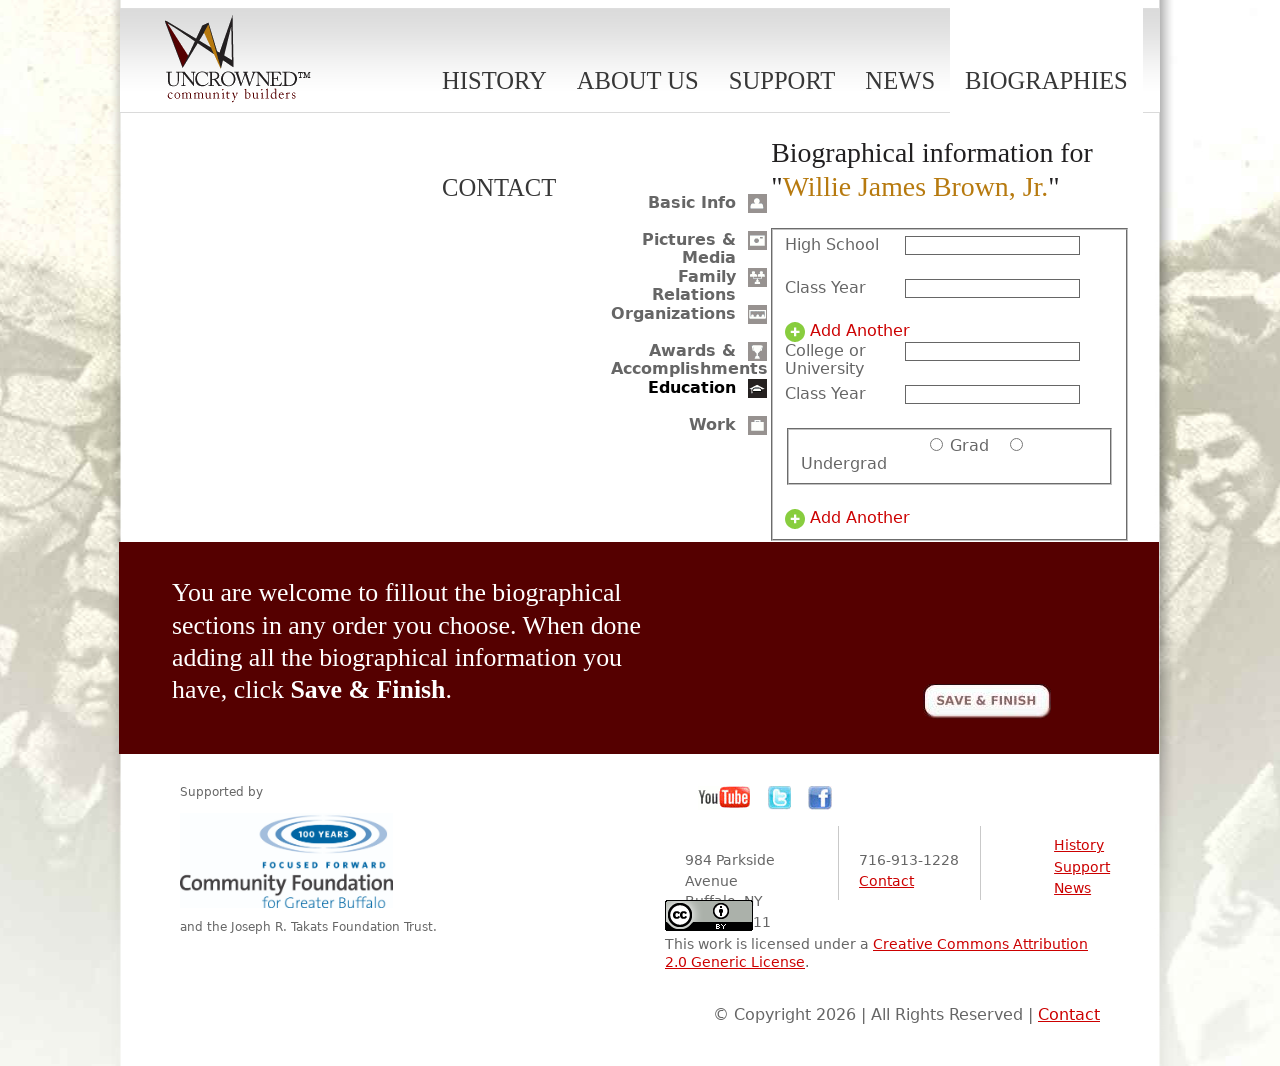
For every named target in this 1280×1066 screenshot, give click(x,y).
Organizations (673, 313)
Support (782, 80)
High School (832, 245)
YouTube (725, 798)
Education (692, 387)
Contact (499, 187)
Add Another (860, 331)
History (494, 80)
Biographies (1046, 80)
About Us (638, 80)
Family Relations (694, 285)
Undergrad (844, 463)
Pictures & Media (689, 248)
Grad (969, 445)
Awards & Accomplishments (689, 359)
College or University (825, 360)
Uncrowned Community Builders (238, 60)
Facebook (820, 798)
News (900, 80)
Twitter (780, 798)
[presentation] (899, 616)
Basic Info (692, 202)
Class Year (825, 288)
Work (712, 424)
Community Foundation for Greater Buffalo (290, 860)
